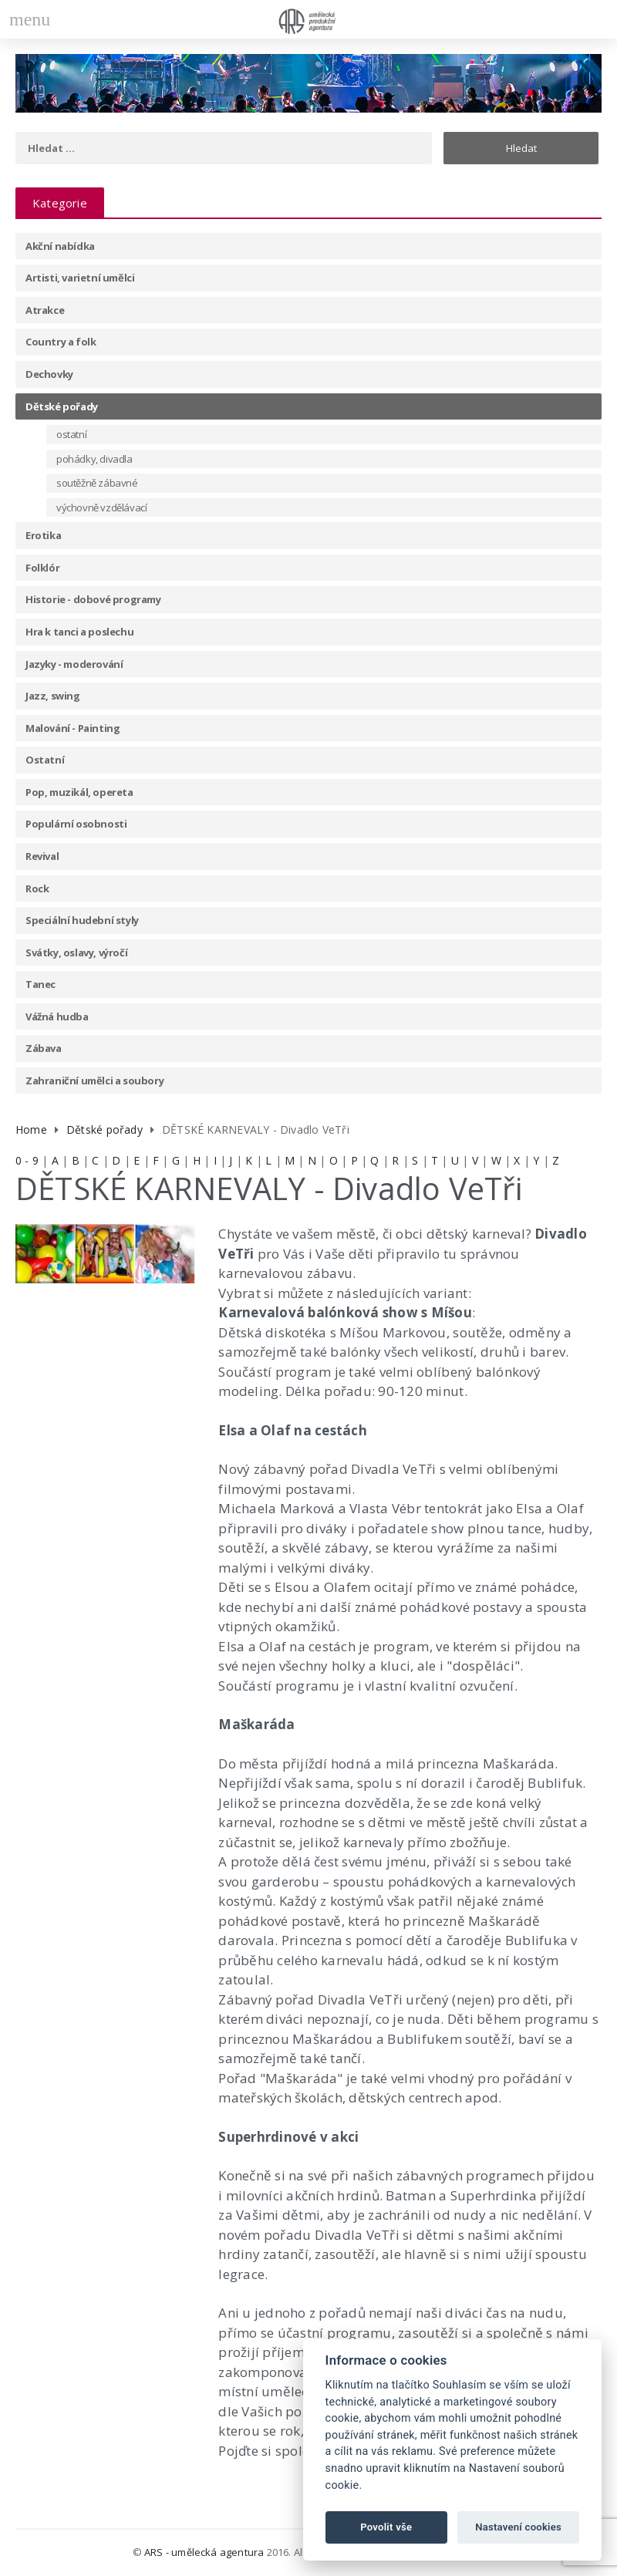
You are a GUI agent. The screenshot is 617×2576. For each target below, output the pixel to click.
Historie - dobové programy (93, 599)
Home (31, 1129)
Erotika (43, 535)
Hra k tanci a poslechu (79, 632)
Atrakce (44, 310)
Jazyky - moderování (74, 664)
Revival (42, 856)
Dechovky (49, 374)
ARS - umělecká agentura (204, 2552)
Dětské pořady (61, 406)
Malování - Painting (72, 728)
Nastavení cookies (518, 2527)
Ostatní (44, 760)
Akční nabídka (60, 246)
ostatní (71, 434)
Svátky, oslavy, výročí (76, 952)
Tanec (40, 984)
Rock (37, 888)
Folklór (42, 568)
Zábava (43, 1048)
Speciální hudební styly (82, 920)
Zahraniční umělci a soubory (94, 1080)
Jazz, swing (52, 696)
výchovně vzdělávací (101, 507)
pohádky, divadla (94, 459)
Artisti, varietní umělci (79, 278)
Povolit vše (386, 2527)
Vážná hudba (57, 1016)
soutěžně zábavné (97, 483)
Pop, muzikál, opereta (79, 792)
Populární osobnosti (75, 824)
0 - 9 (27, 1160)
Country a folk (60, 342)
